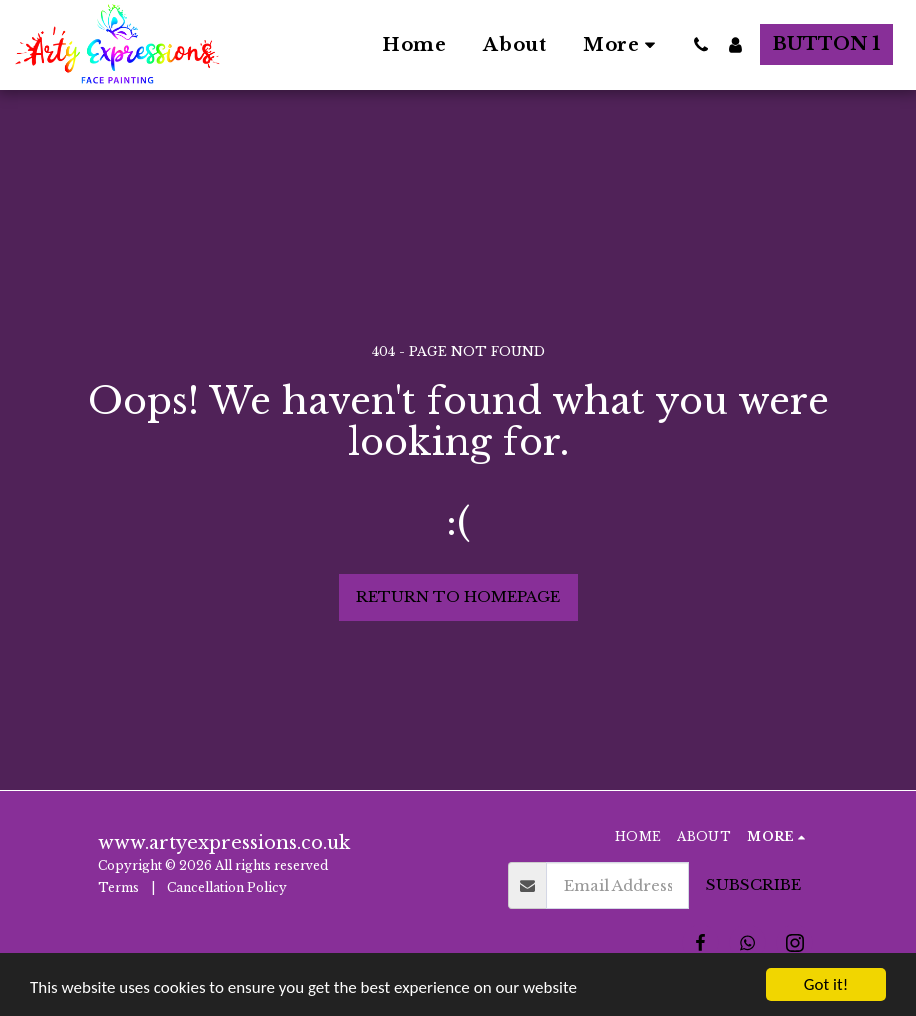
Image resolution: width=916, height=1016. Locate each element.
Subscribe (753, 884)
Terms (118, 887)
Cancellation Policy (228, 887)
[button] (701, 45)
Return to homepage (458, 596)
